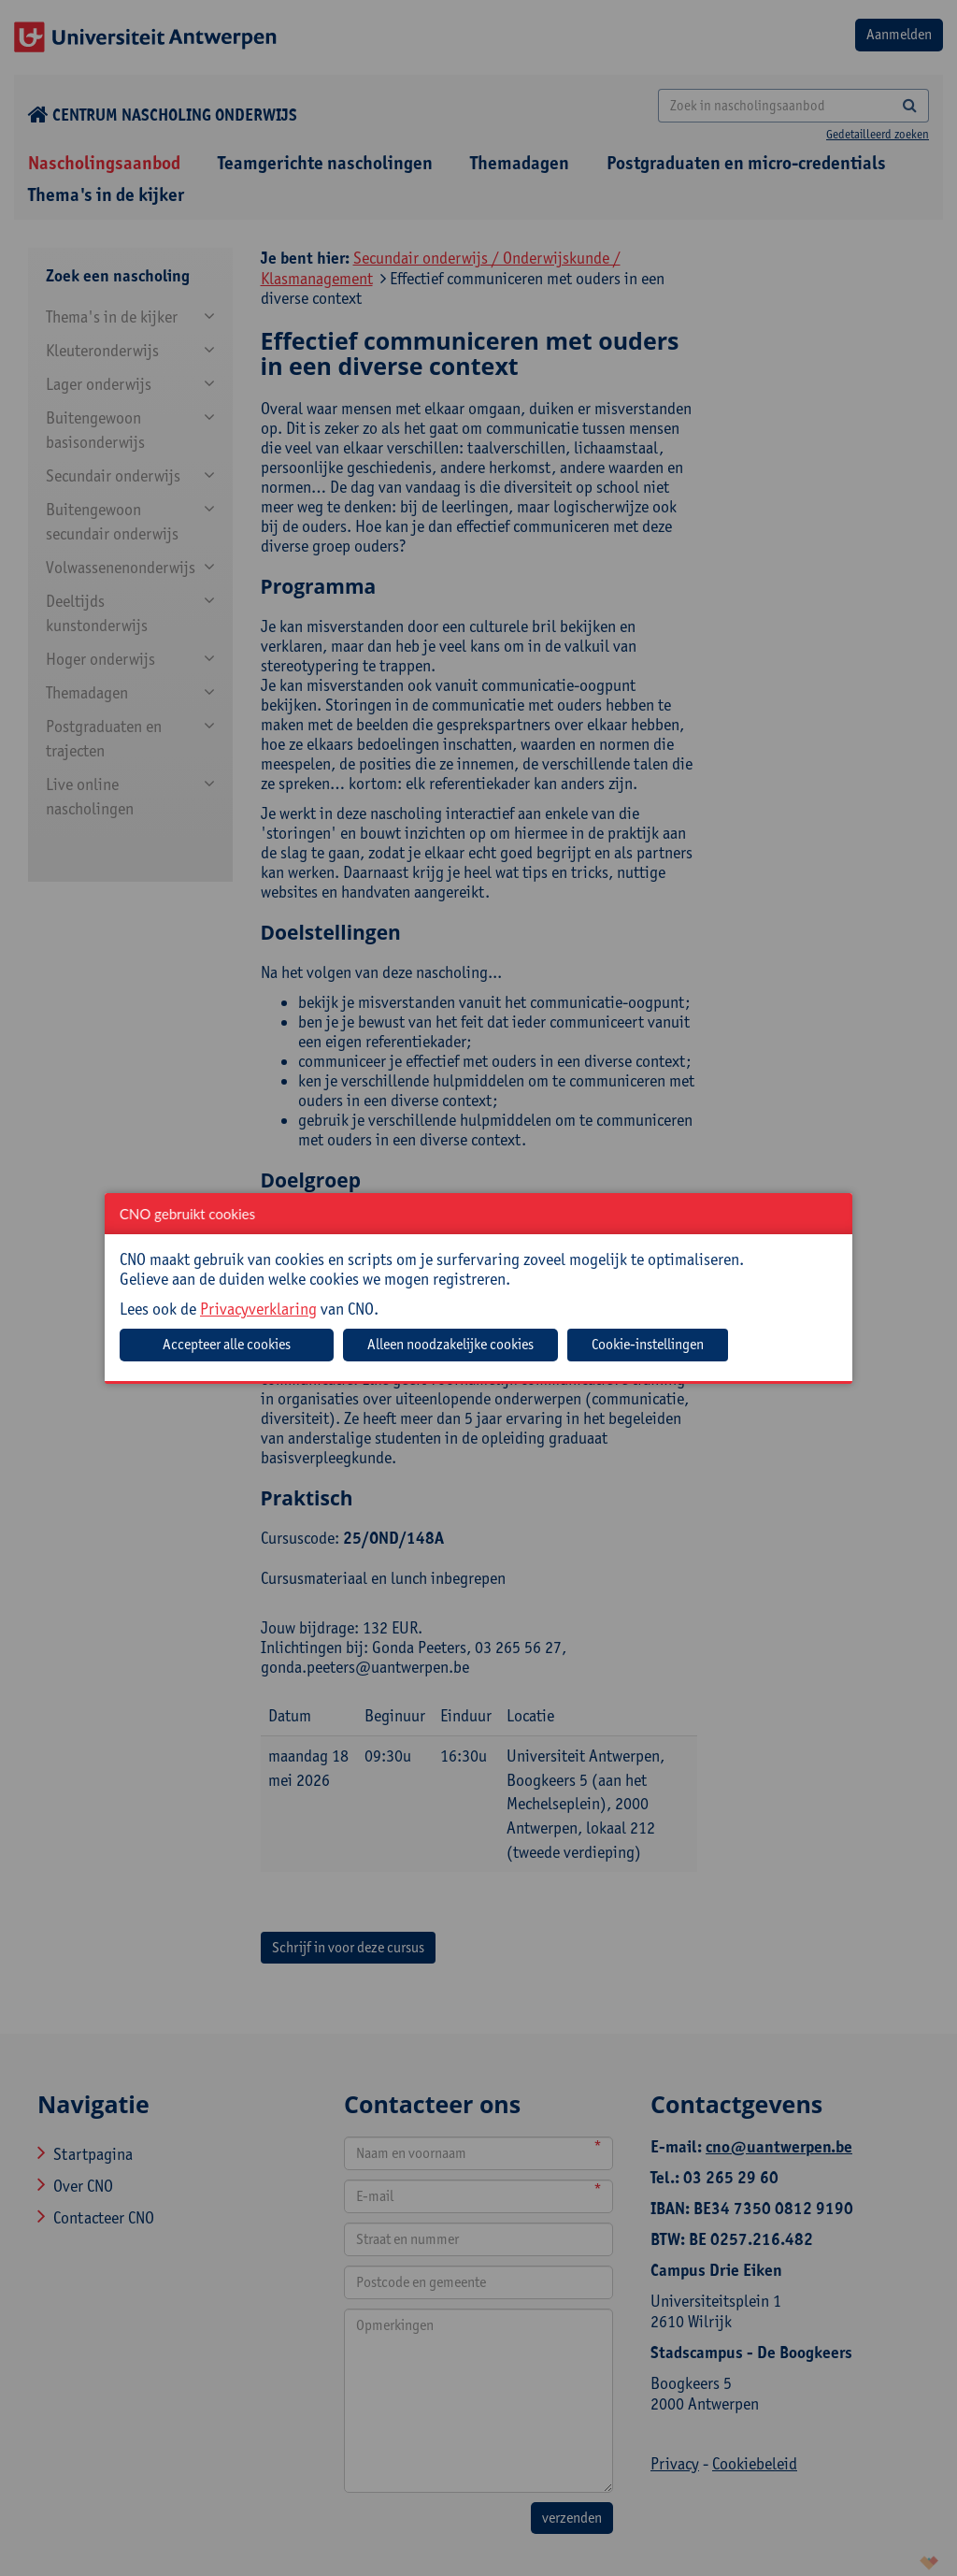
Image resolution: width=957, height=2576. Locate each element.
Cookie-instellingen (648, 1344)
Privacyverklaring (258, 1308)
